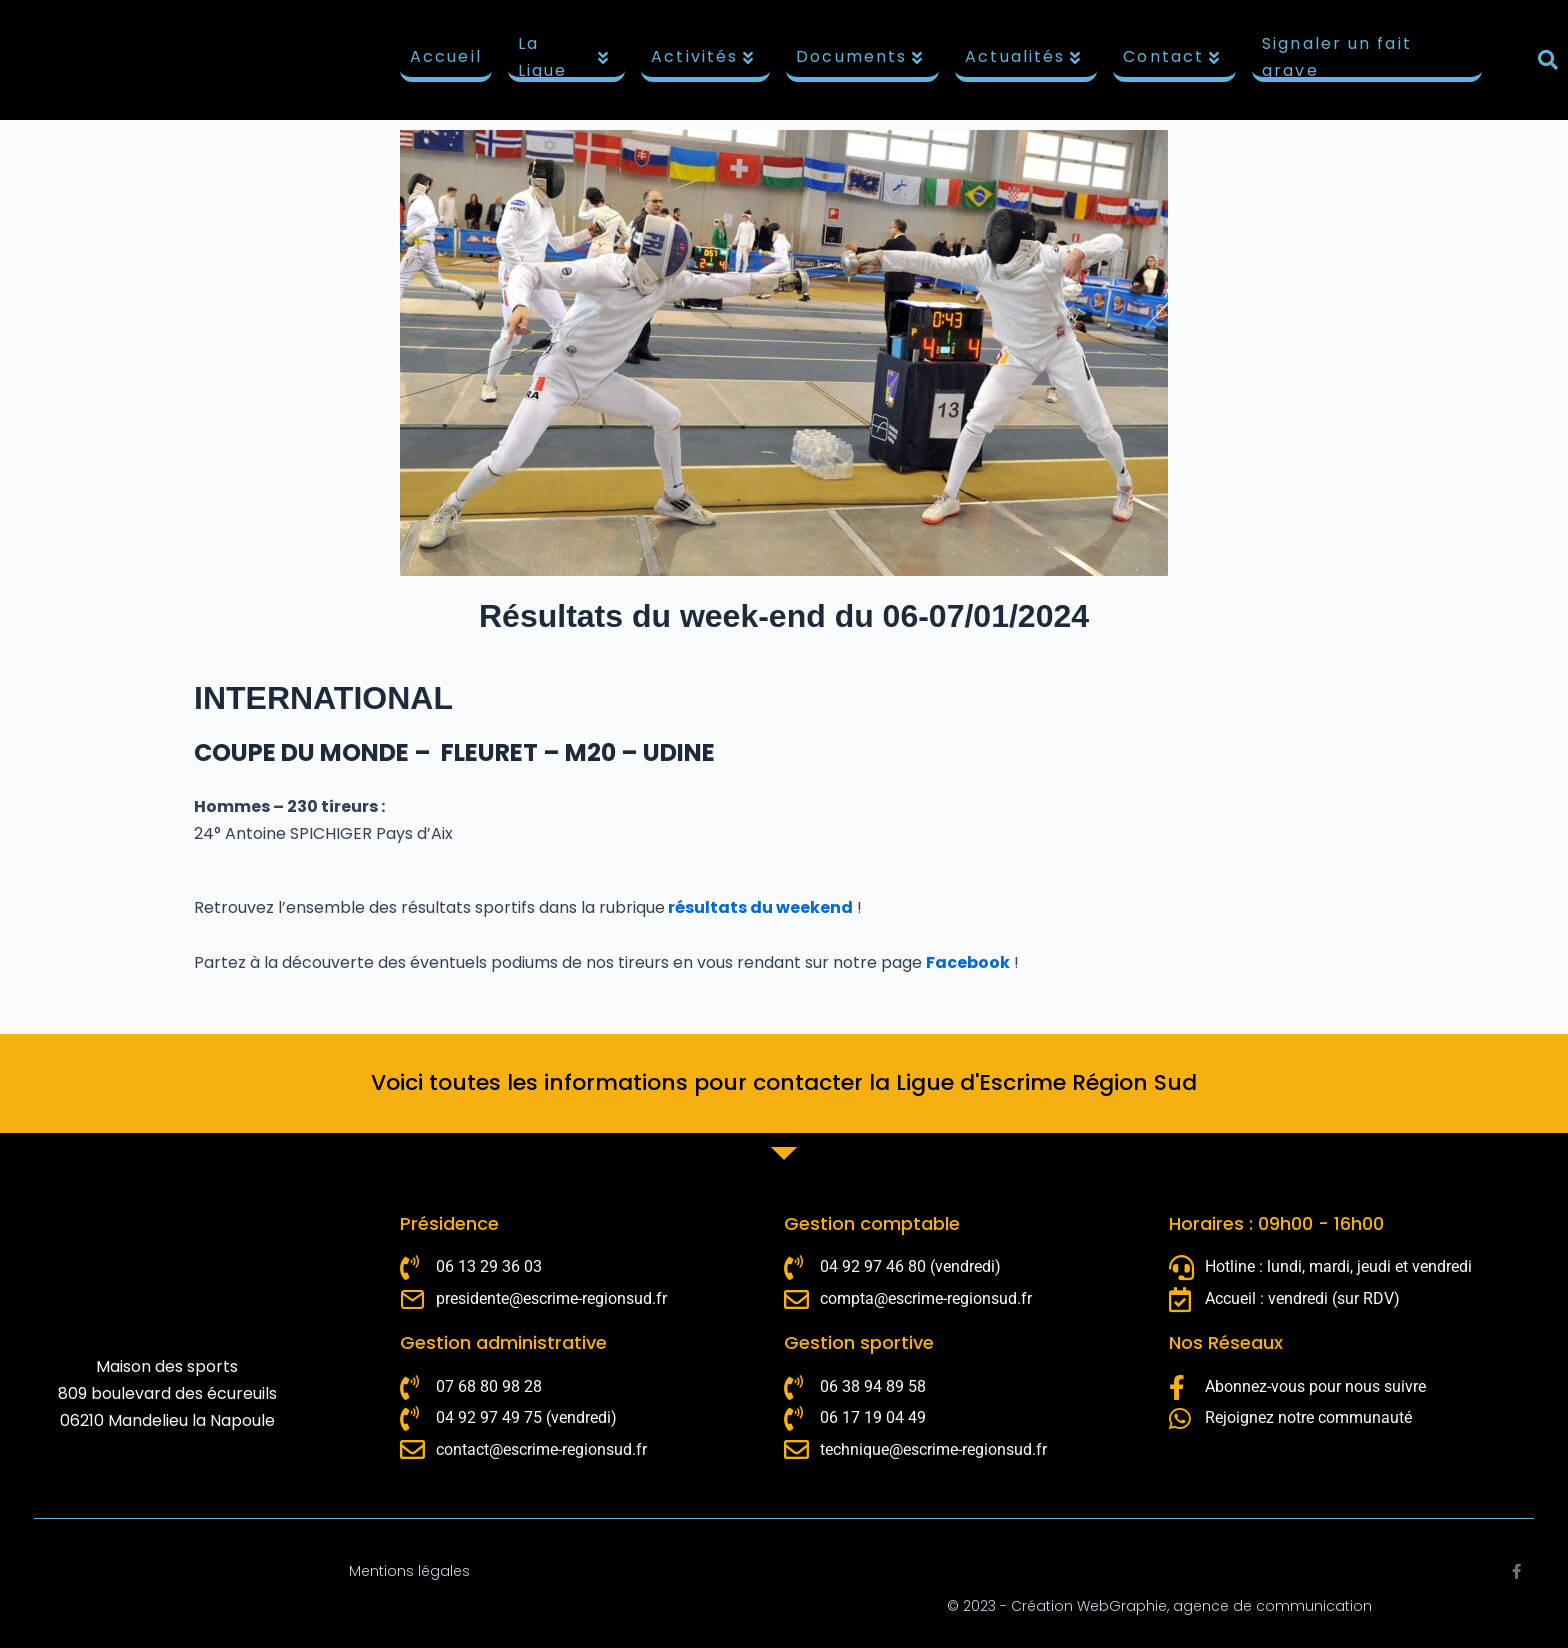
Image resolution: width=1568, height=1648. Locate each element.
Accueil (446, 56)
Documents (860, 56)
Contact (1172, 56)
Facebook (968, 962)
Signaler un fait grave (1337, 60)
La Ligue (564, 60)
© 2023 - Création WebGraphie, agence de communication (1159, 1606)
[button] (1548, 60)
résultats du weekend (759, 907)
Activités (703, 56)
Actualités (1023, 56)
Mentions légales (409, 1571)
